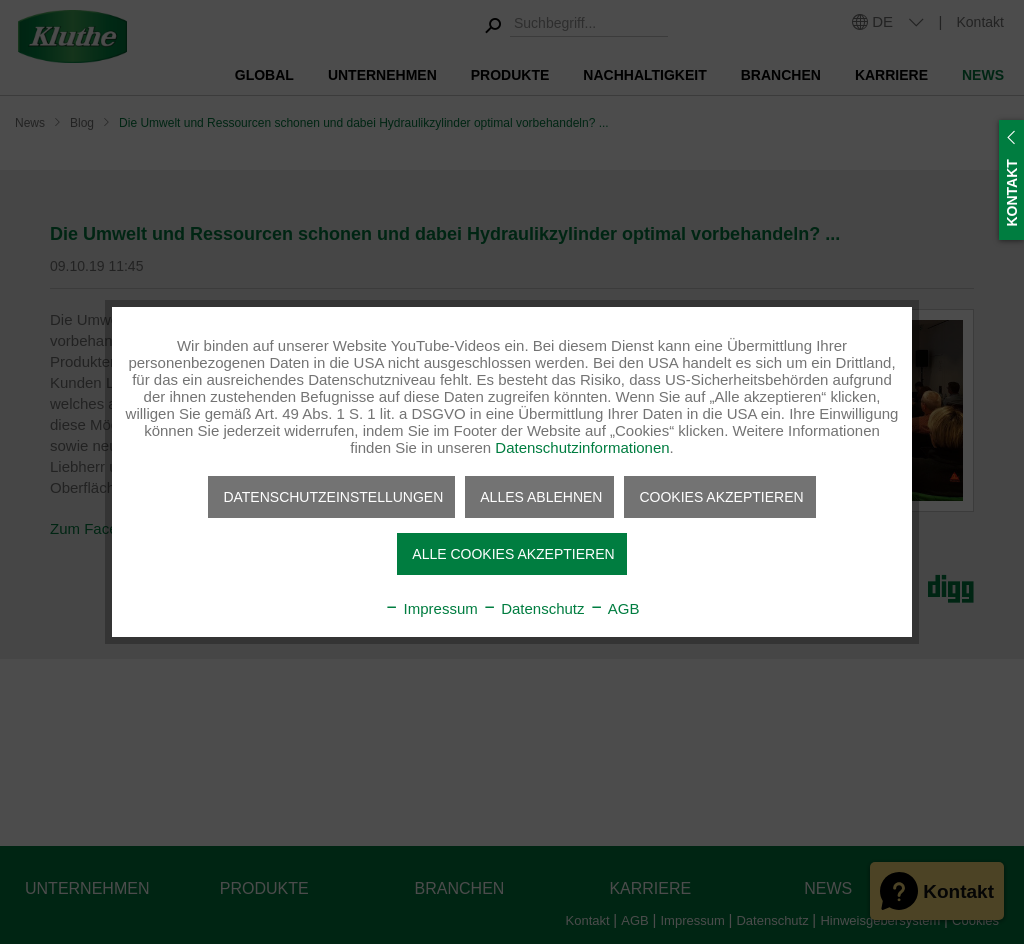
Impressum (430, 608)
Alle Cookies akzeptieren (513, 554)
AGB (614, 608)
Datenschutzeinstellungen (333, 497)
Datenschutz (533, 608)
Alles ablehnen (541, 497)
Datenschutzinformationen (582, 447)
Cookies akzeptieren (721, 497)
